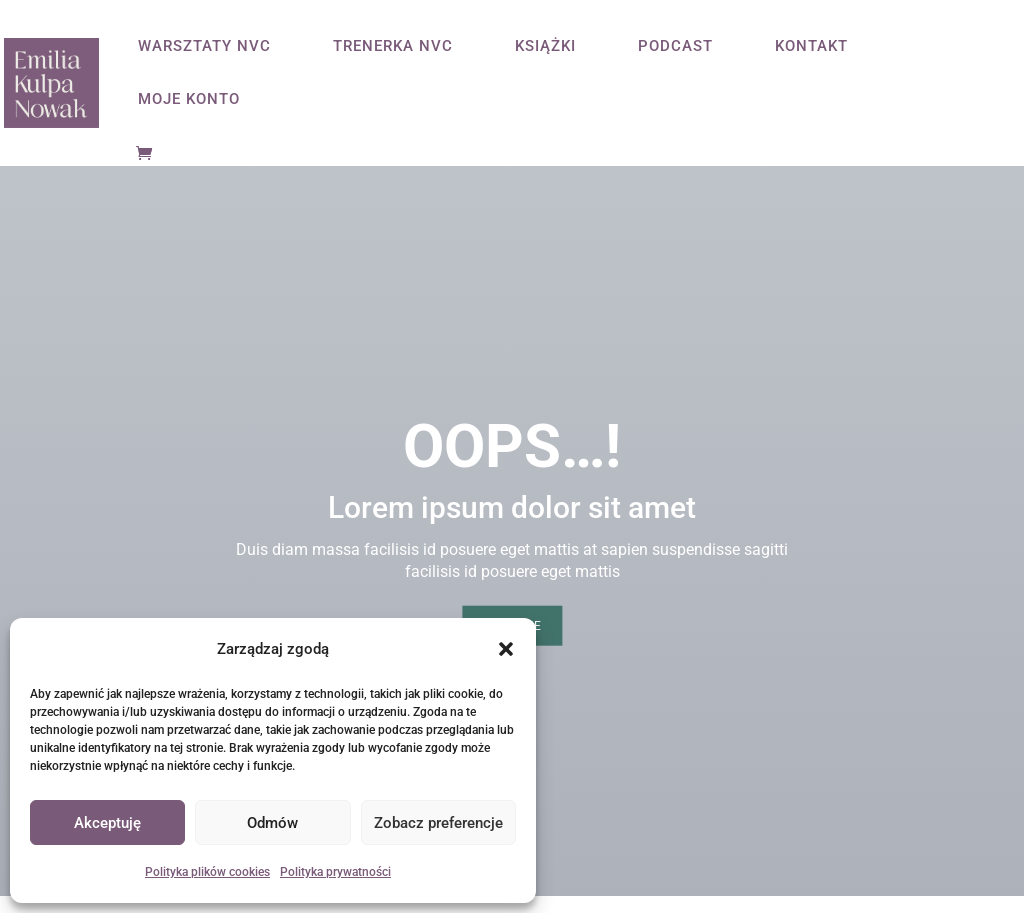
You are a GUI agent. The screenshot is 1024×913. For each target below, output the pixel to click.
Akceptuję (107, 823)
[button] (506, 649)
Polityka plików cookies (207, 872)
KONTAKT (811, 47)
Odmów (272, 823)
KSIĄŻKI (545, 47)
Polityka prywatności (335, 872)
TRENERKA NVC (393, 47)
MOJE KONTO (189, 100)
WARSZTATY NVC (204, 47)
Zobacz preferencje (438, 823)
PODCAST (675, 47)
